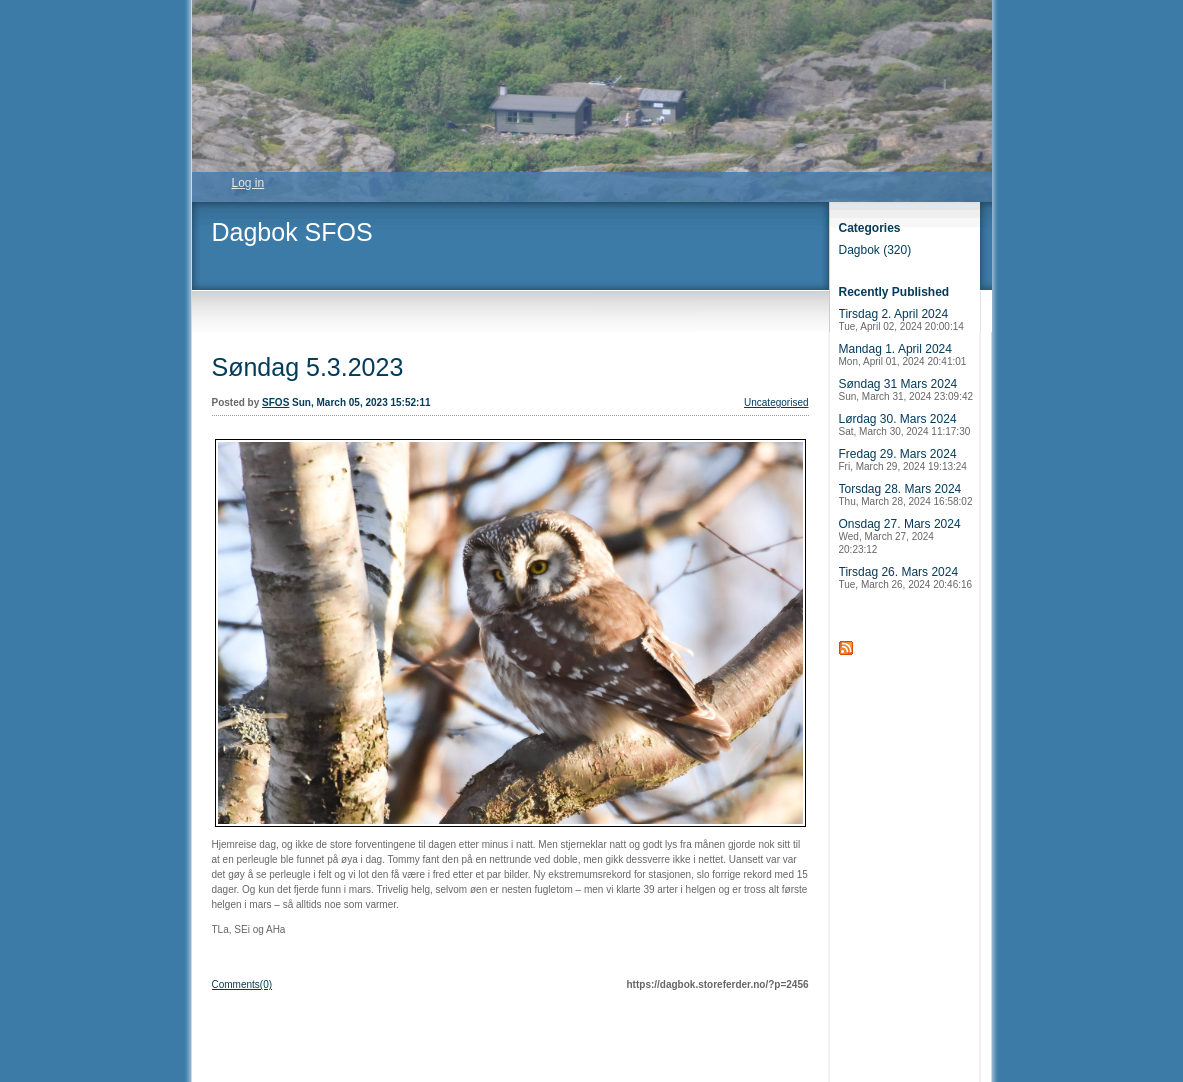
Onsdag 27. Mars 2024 (900, 536)
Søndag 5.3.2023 (308, 367)
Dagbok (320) (875, 250)
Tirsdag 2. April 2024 (901, 319)
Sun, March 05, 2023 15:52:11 (361, 402)
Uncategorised (776, 402)
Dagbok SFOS (292, 232)
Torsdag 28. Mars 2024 (906, 494)
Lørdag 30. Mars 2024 (905, 424)
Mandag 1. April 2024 (903, 354)
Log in (248, 183)
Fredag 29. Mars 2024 (903, 459)
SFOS (275, 402)
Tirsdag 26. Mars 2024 (906, 577)
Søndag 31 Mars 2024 (906, 389)
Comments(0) (242, 984)
